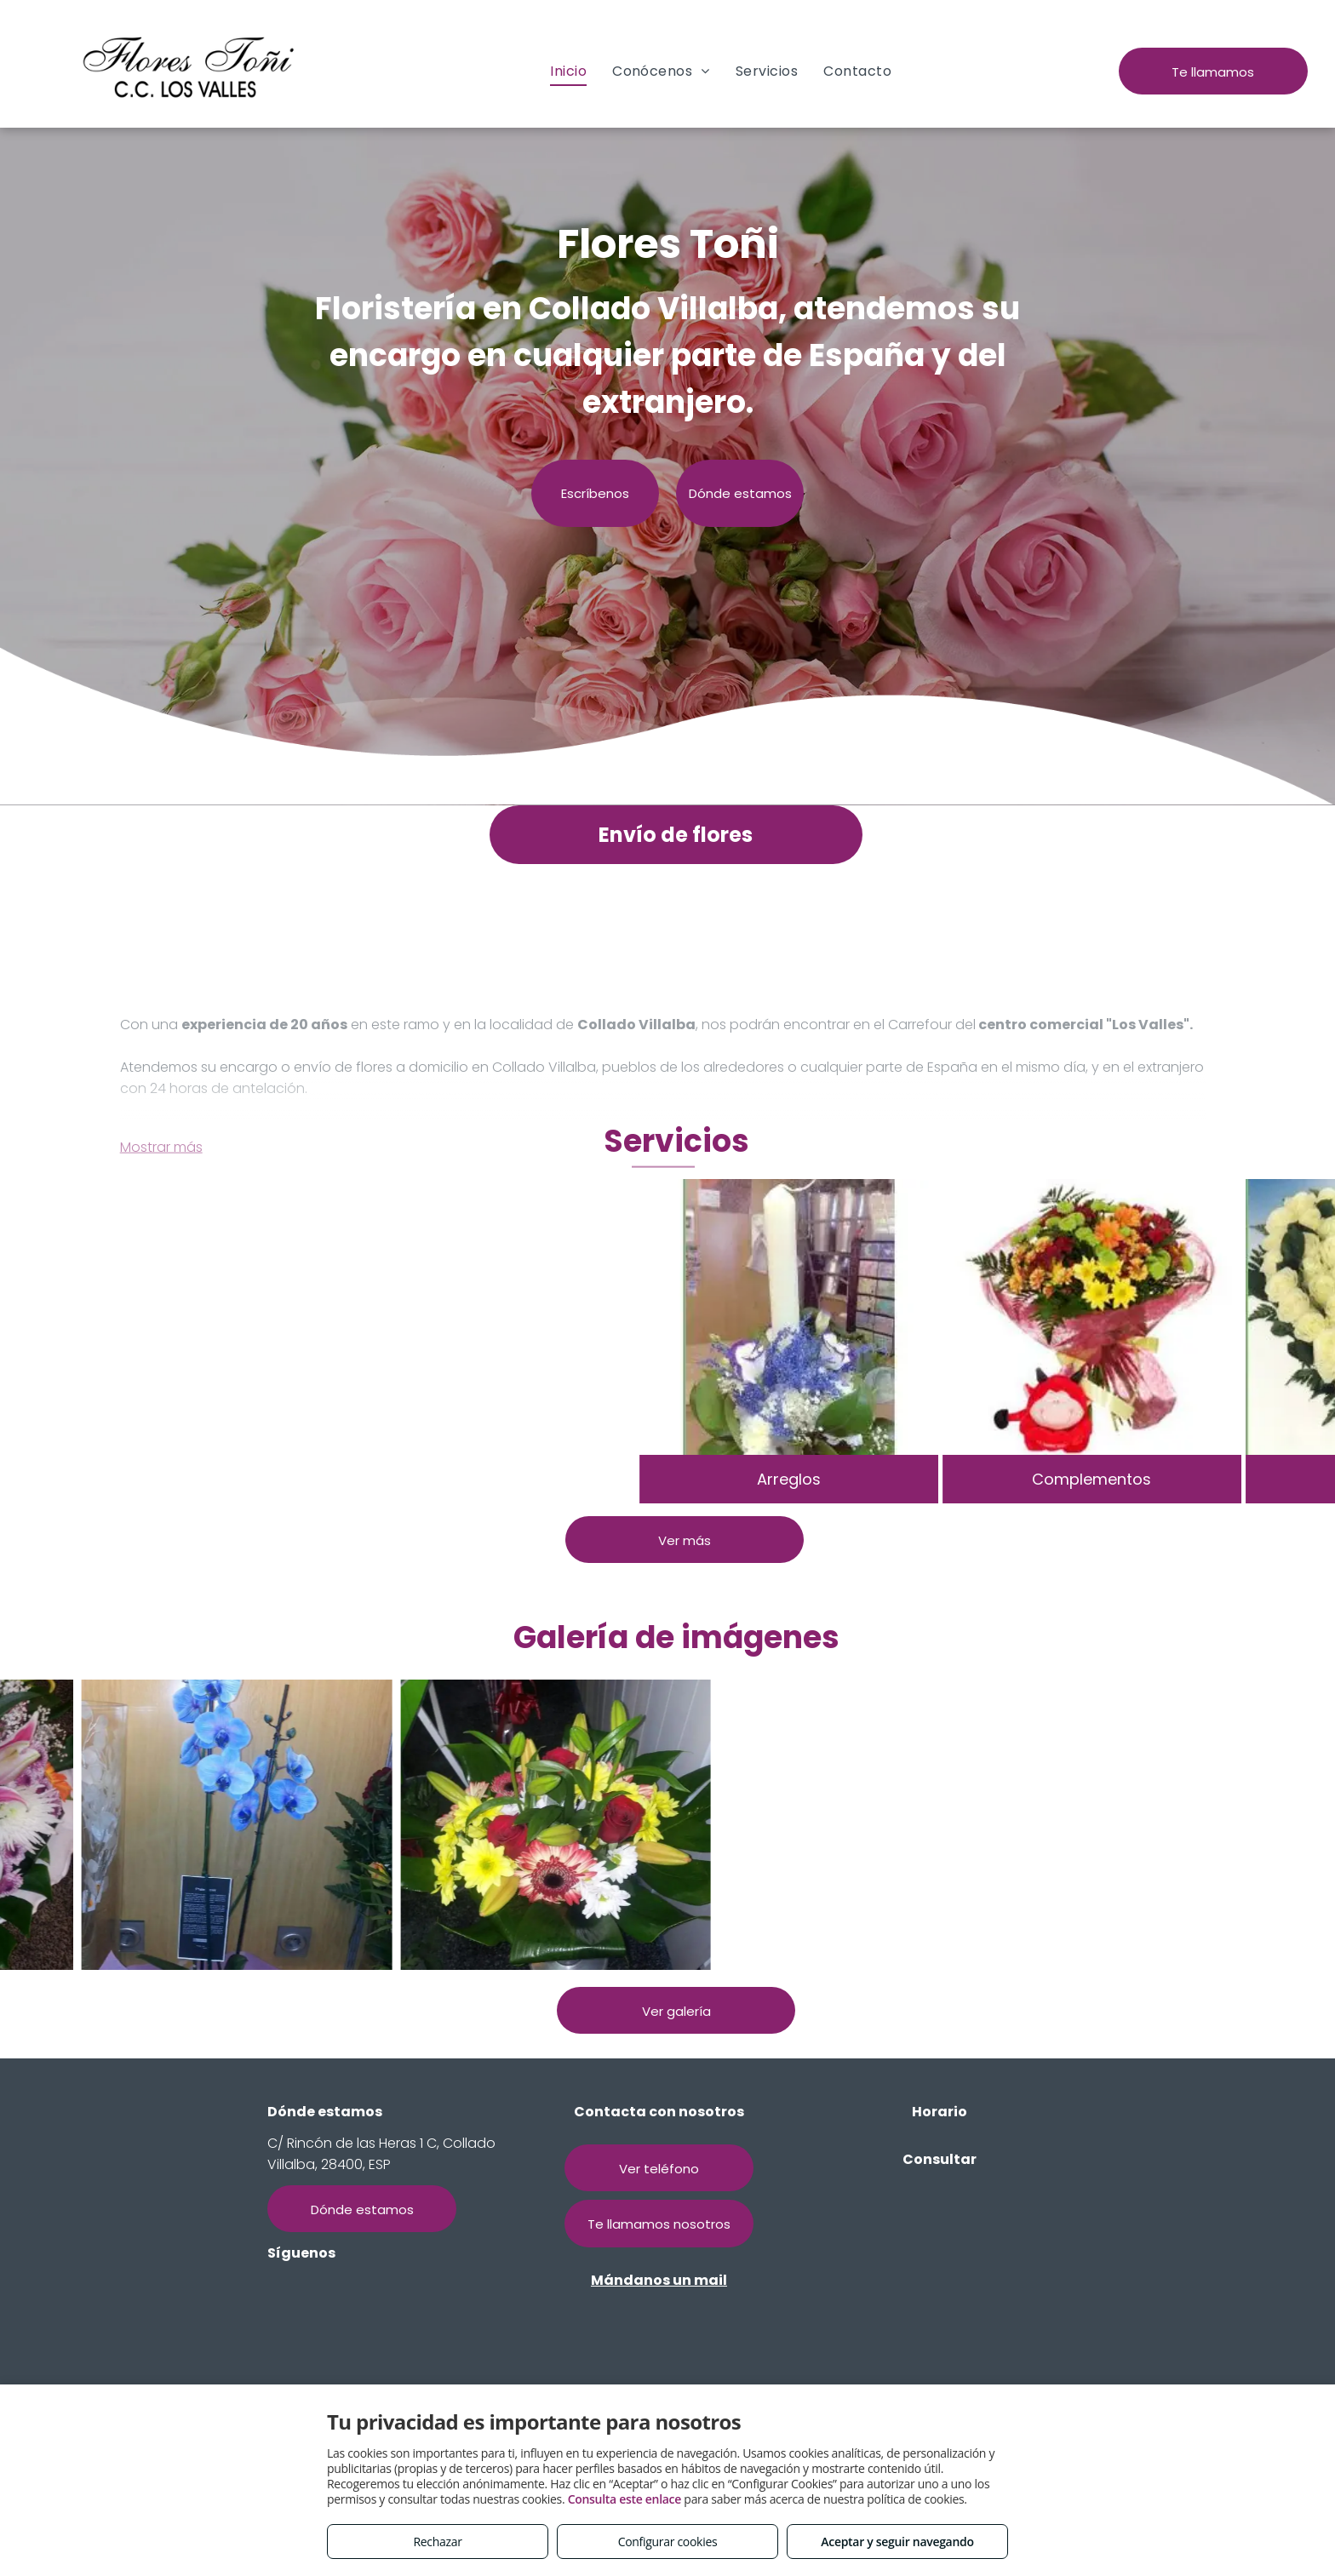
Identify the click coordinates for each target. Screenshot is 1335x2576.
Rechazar (437, 2541)
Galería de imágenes (676, 1637)
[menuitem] (568, 71)
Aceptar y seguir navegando (897, 2541)
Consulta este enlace (624, 2499)
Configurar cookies (668, 2541)
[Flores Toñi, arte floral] (318, 1825)
